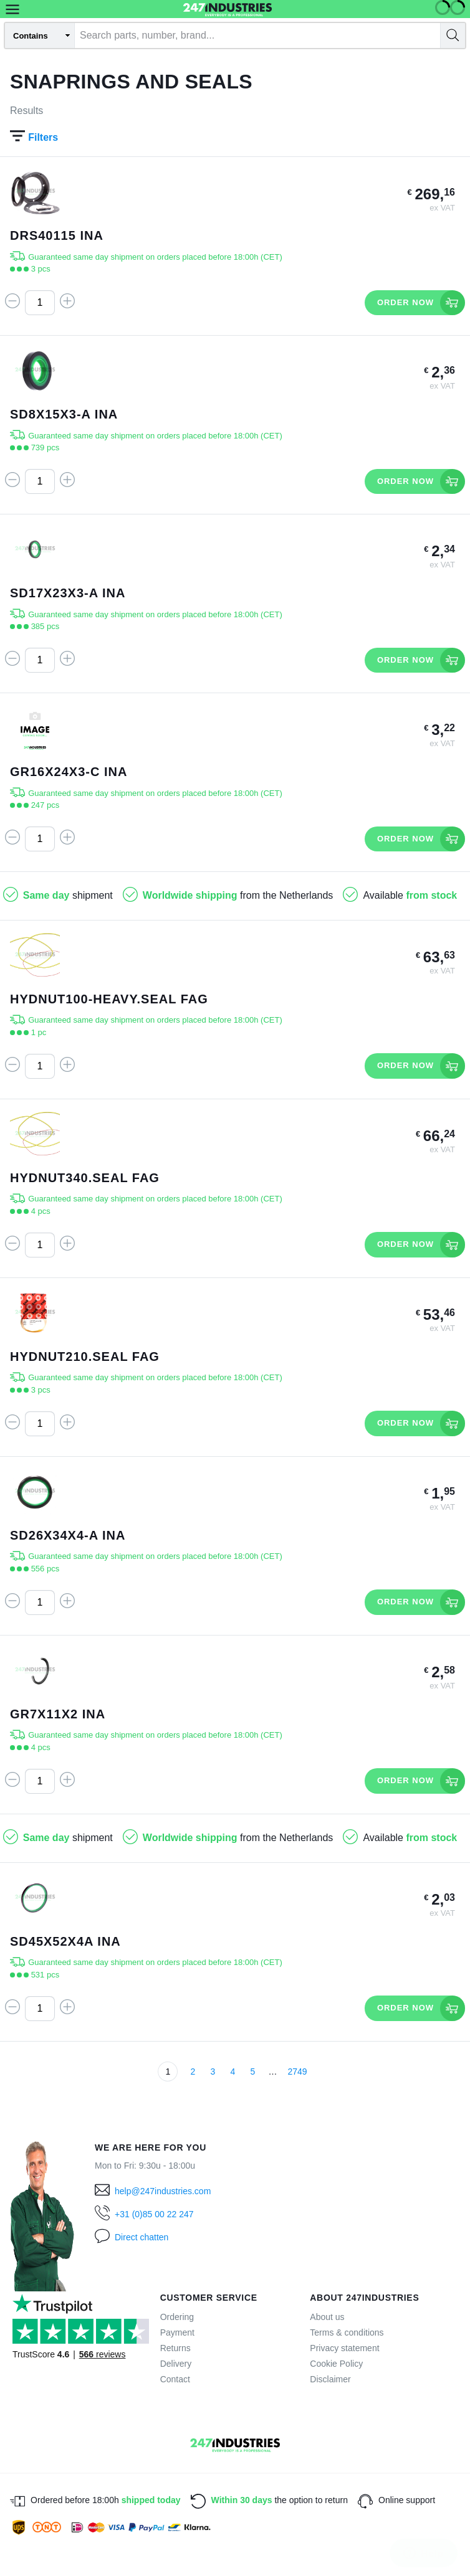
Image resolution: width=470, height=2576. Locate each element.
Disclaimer (330, 2379)
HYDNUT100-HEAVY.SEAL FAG (109, 999)
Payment (177, 2332)
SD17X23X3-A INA (67, 593)
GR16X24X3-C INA (68, 772)
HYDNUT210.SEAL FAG (85, 1356)
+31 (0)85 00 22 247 (154, 2214)
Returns (175, 2348)
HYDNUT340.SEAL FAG (85, 1178)
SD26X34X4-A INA (67, 1535)
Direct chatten (141, 2237)
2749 (297, 2071)
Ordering (177, 2317)
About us (327, 2317)
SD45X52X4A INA (65, 1941)
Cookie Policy (336, 2364)
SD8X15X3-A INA (64, 414)
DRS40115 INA (56, 235)
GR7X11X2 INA (57, 1714)
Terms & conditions (346, 2332)
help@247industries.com (163, 2191)
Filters (34, 137)
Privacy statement (344, 2348)
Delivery (176, 2364)
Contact (175, 2379)
